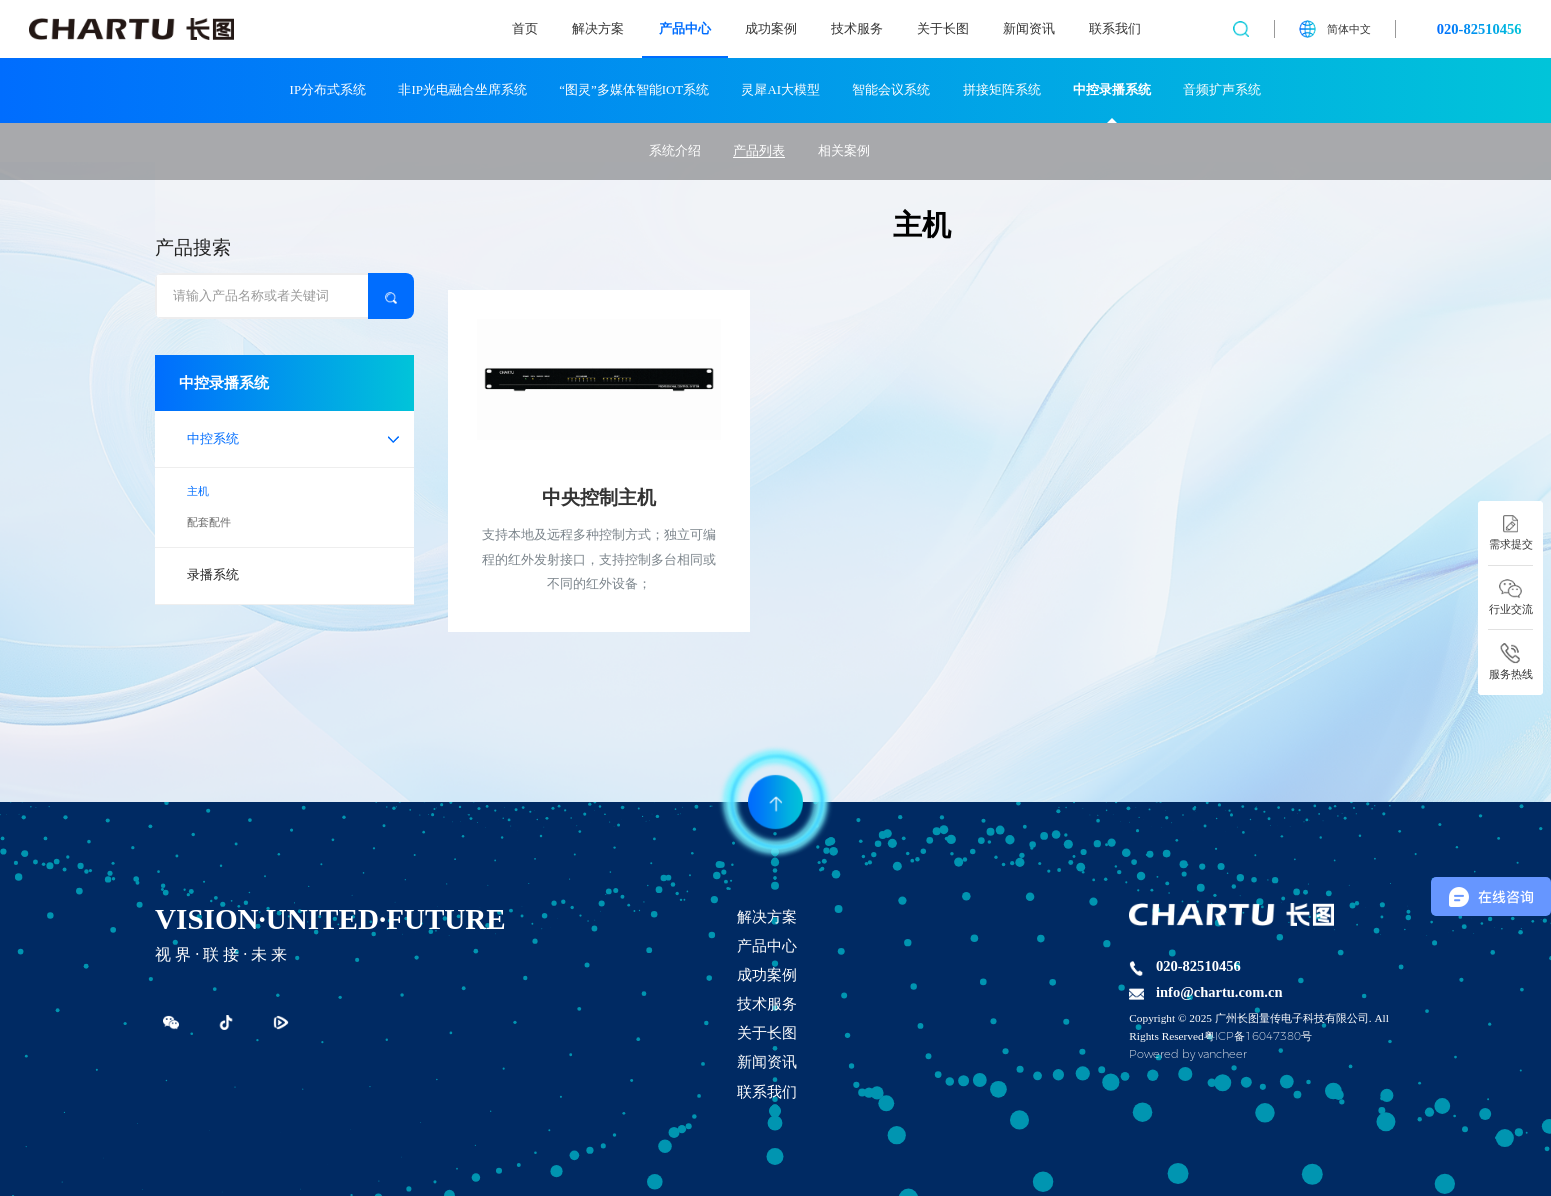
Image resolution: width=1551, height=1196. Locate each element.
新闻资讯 (1029, 28)
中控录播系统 (1112, 89)
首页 (525, 28)
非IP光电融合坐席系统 (462, 89)
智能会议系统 (891, 89)
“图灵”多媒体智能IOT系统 (634, 89)
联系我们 (1115, 28)
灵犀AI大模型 (780, 89)
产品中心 (685, 28)
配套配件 (209, 522)
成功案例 (771, 28)
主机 (198, 491)
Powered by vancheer (1188, 1054)
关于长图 (943, 28)
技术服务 (857, 28)
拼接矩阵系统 (1002, 89)
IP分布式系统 (328, 89)
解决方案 (598, 28)
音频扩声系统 (1222, 89)
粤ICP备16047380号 (1258, 1036)
